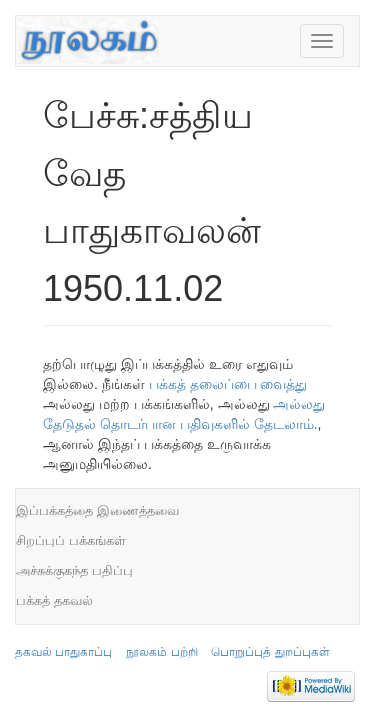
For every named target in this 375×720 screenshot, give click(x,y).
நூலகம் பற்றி (161, 652)
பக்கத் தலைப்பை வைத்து (228, 384)
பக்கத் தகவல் (54, 600)
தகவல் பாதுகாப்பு (63, 652)
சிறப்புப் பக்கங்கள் (71, 540)
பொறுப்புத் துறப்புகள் (270, 652)
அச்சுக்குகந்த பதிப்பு (74, 570)
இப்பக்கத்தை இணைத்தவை (97, 510)
